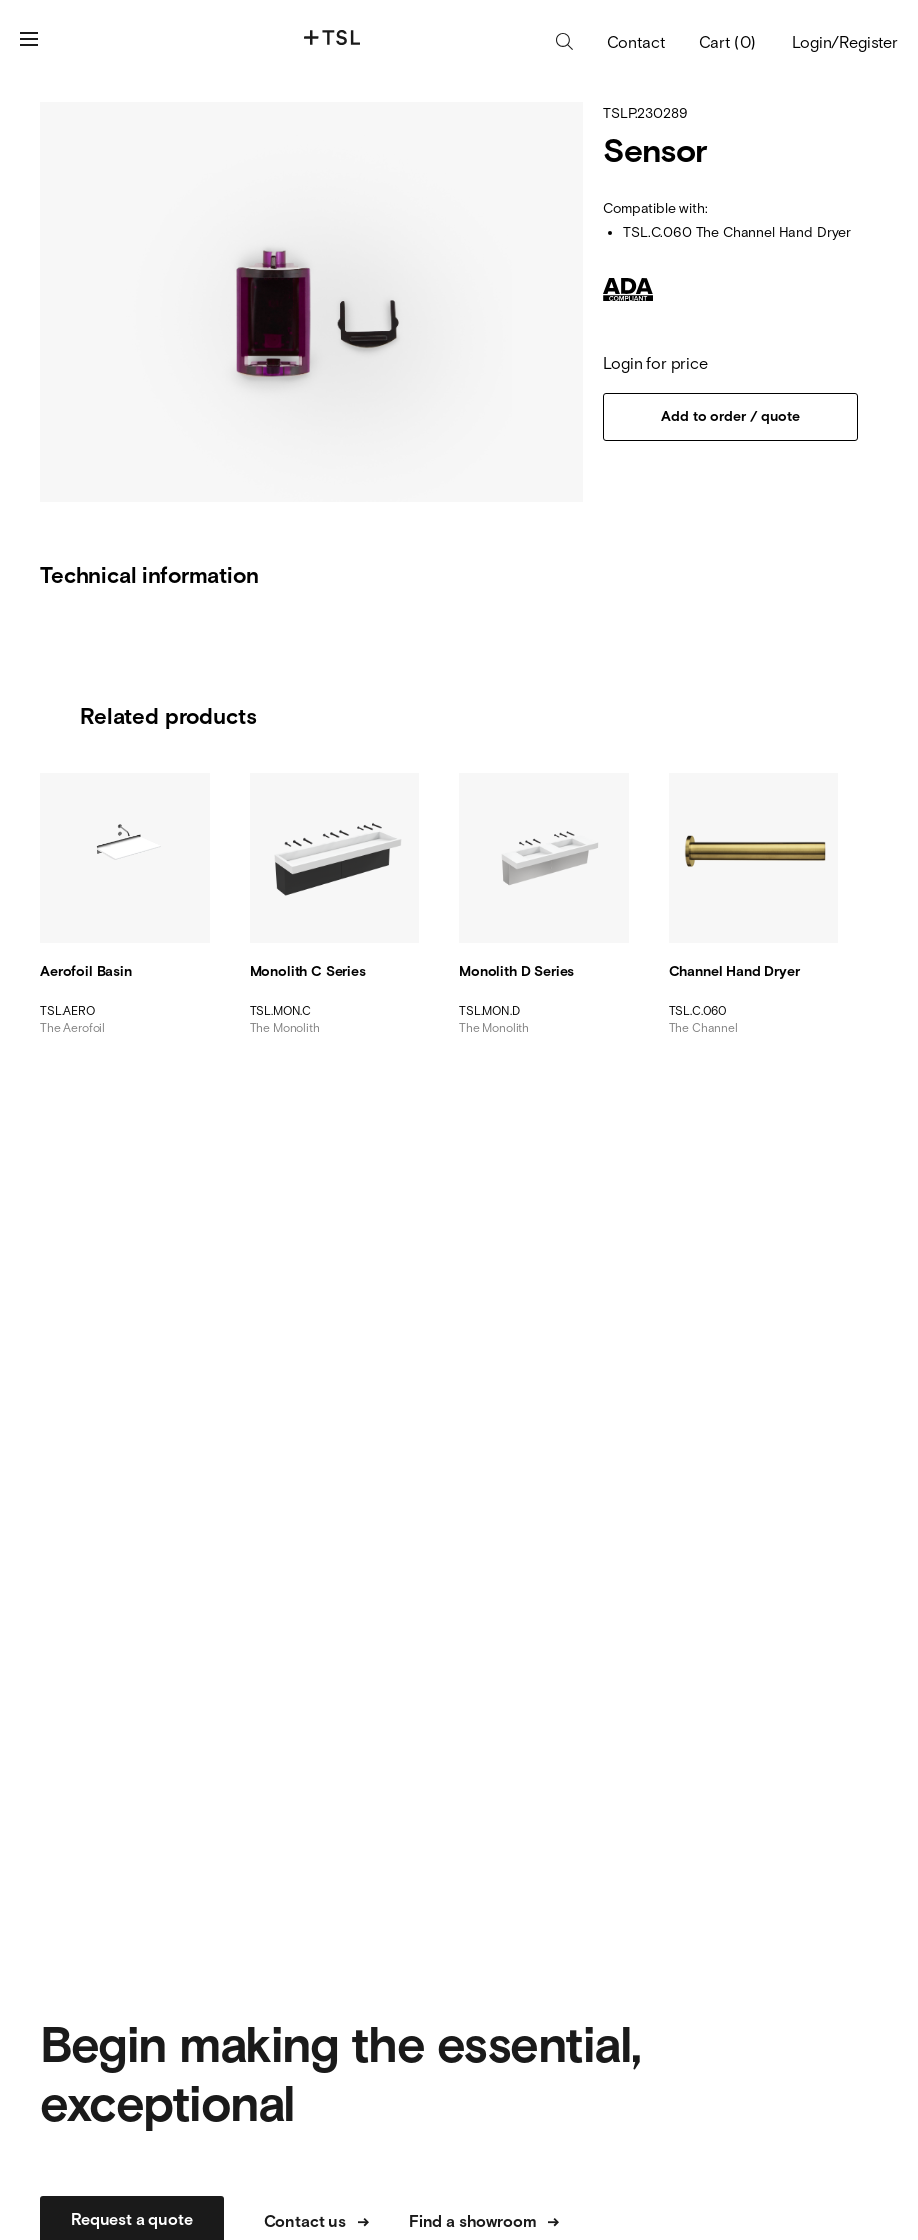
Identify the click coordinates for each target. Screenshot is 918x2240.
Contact (636, 43)
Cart (728, 42)
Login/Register (845, 42)
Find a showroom (484, 2222)
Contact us (316, 2222)
